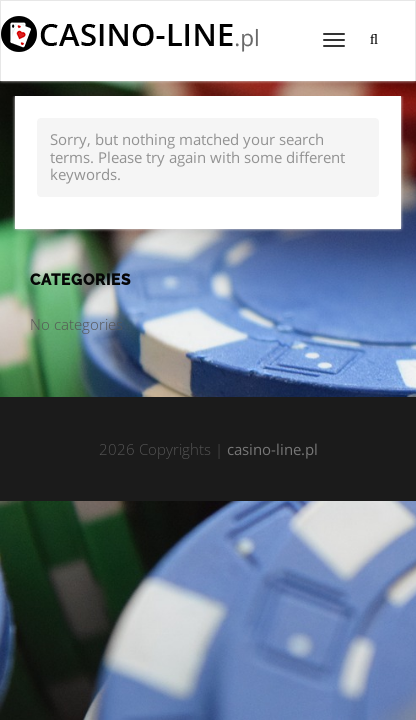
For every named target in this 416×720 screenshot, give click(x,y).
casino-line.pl (272, 449)
